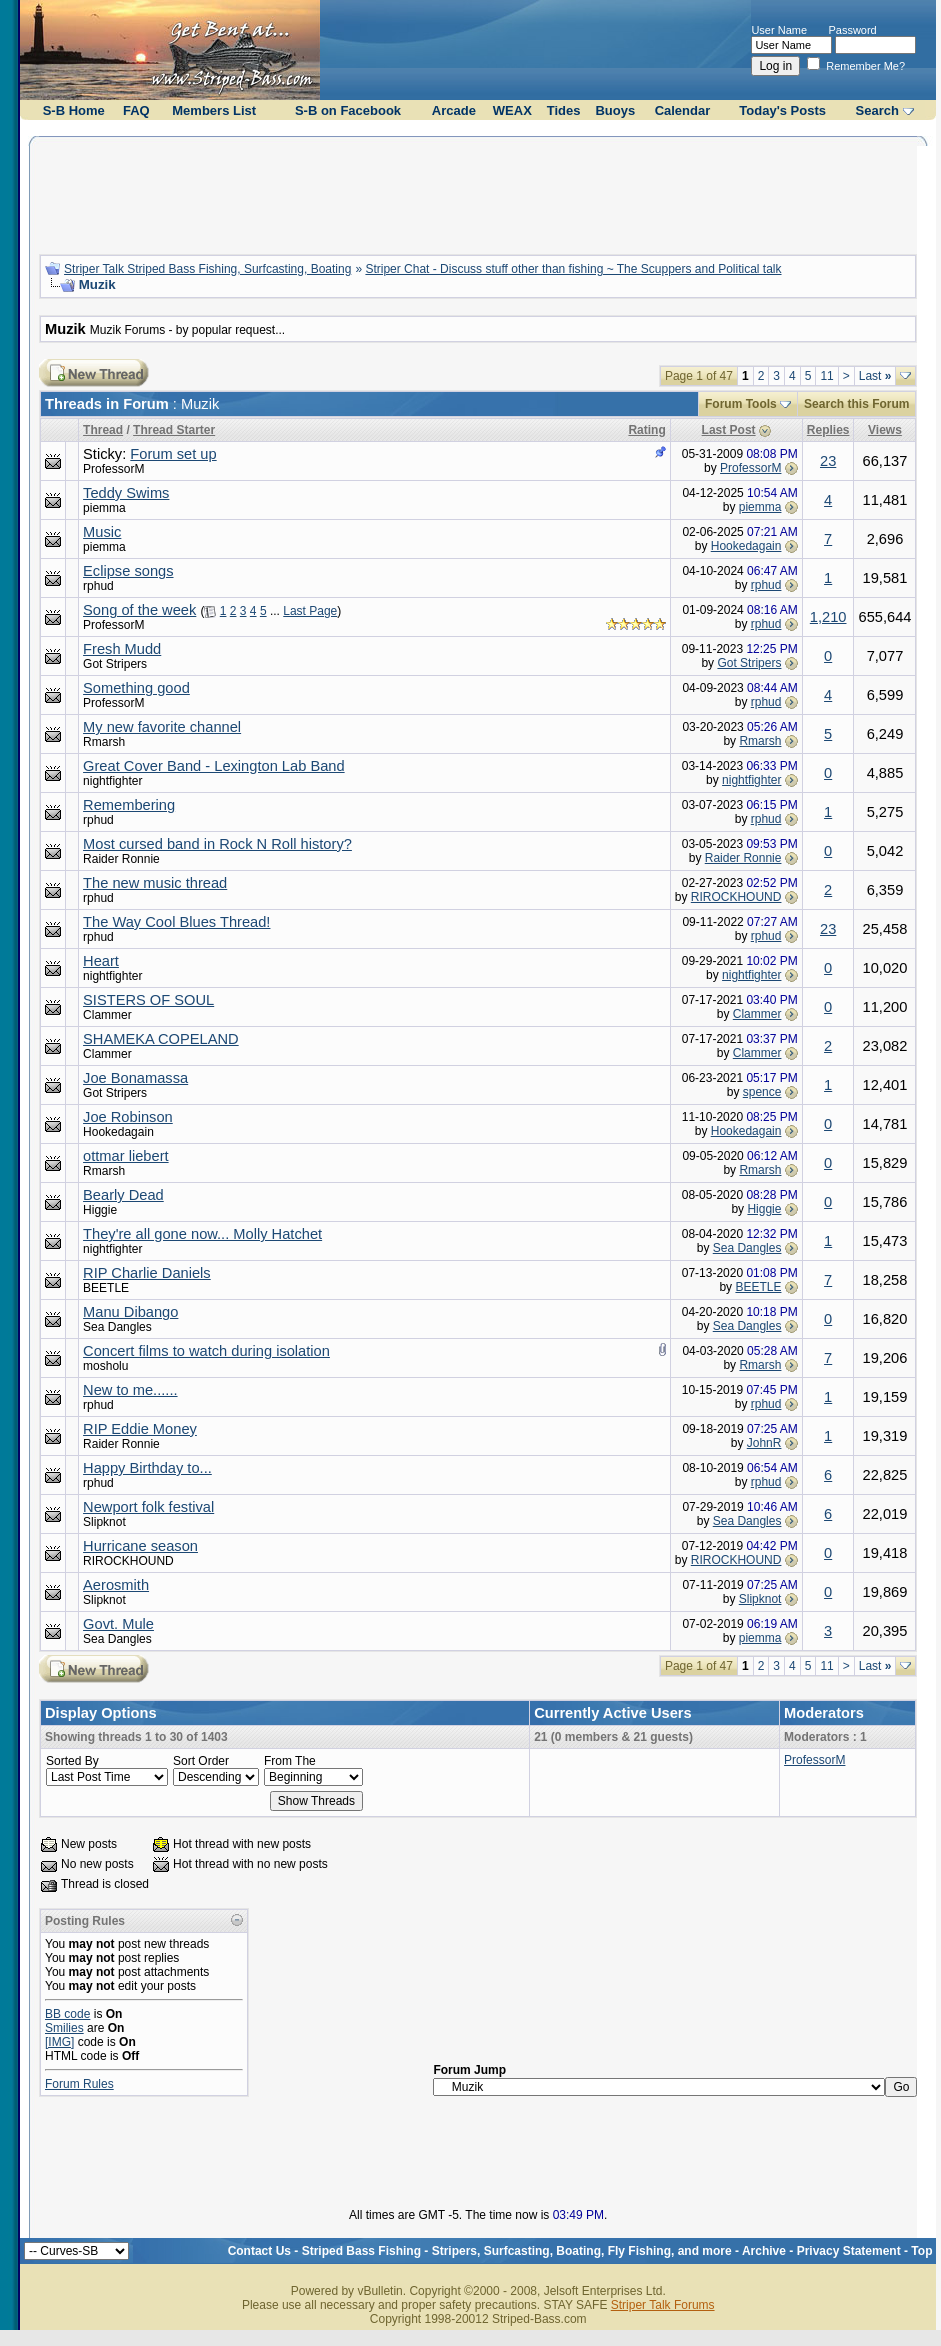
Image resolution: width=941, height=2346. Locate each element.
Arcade (454, 110)
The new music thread (155, 883)
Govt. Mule (118, 1624)
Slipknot (104, 1522)
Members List (214, 110)
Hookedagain (746, 546)
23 (828, 461)
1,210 (828, 617)
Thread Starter (174, 430)
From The (290, 1761)
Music (102, 532)
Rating (646, 430)
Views (885, 430)
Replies (828, 430)
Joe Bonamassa (135, 1078)
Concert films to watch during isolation (206, 1351)
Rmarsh (104, 742)
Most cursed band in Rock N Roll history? (217, 844)
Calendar (683, 110)
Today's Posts (782, 110)
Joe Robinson (128, 1117)
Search (877, 110)
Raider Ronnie (121, 859)
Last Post (729, 430)
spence (762, 1092)
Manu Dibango (130, 1312)
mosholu (105, 1366)
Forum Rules (79, 2084)
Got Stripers (115, 664)
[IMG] (59, 2042)
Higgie (100, 1210)
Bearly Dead (123, 1195)
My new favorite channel (162, 727)
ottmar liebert (126, 1156)
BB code (67, 2014)
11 (826, 376)
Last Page (310, 611)
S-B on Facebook (348, 110)
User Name (779, 30)
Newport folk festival (148, 1507)
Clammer (107, 1015)
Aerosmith (116, 1585)
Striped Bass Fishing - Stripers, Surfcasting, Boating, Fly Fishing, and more (517, 2251)
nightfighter (112, 781)
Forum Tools (741, 404)
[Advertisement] (478, 193)
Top (921, 2251)
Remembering (129, 805)
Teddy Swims (126, 493)
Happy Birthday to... (147, 1468)
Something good (136, 688)
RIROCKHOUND (736, 897)
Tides (564, 110)
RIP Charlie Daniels (147, 1273)
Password (852, 30)
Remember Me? (856, 66)
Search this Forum (856, 404)
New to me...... (130, 1390)
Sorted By (72, 1761)
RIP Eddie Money (140, 1429)
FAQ (136, 110)
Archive (764, 2251)
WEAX (512, 110)
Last (875, 376)
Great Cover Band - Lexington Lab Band (214, 766)
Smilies (64, 2028)
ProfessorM (113, 469)
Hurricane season (140, 1546)
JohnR (764, 1443)
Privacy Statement (849, 2251)
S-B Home (74, 110)
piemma (104, 508)
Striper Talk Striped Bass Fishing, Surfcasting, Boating (207, 269)
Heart (101, 961)
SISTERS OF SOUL (148, 1000)
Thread (103, 430)
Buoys (615, 110)
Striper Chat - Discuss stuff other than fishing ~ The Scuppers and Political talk (573, 269)
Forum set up (173, 454)
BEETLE (106, 1288)
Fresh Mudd (122, 649)
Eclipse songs (128, 571)
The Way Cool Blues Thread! (176, 922)
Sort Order (201, 1761)
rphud (98, 586)
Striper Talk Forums (663, 2305)
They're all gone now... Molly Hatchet (202, 1234)
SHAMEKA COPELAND (161, 1039)
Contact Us (259, 2251)
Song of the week (139, 610)
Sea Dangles (747, 1248)
